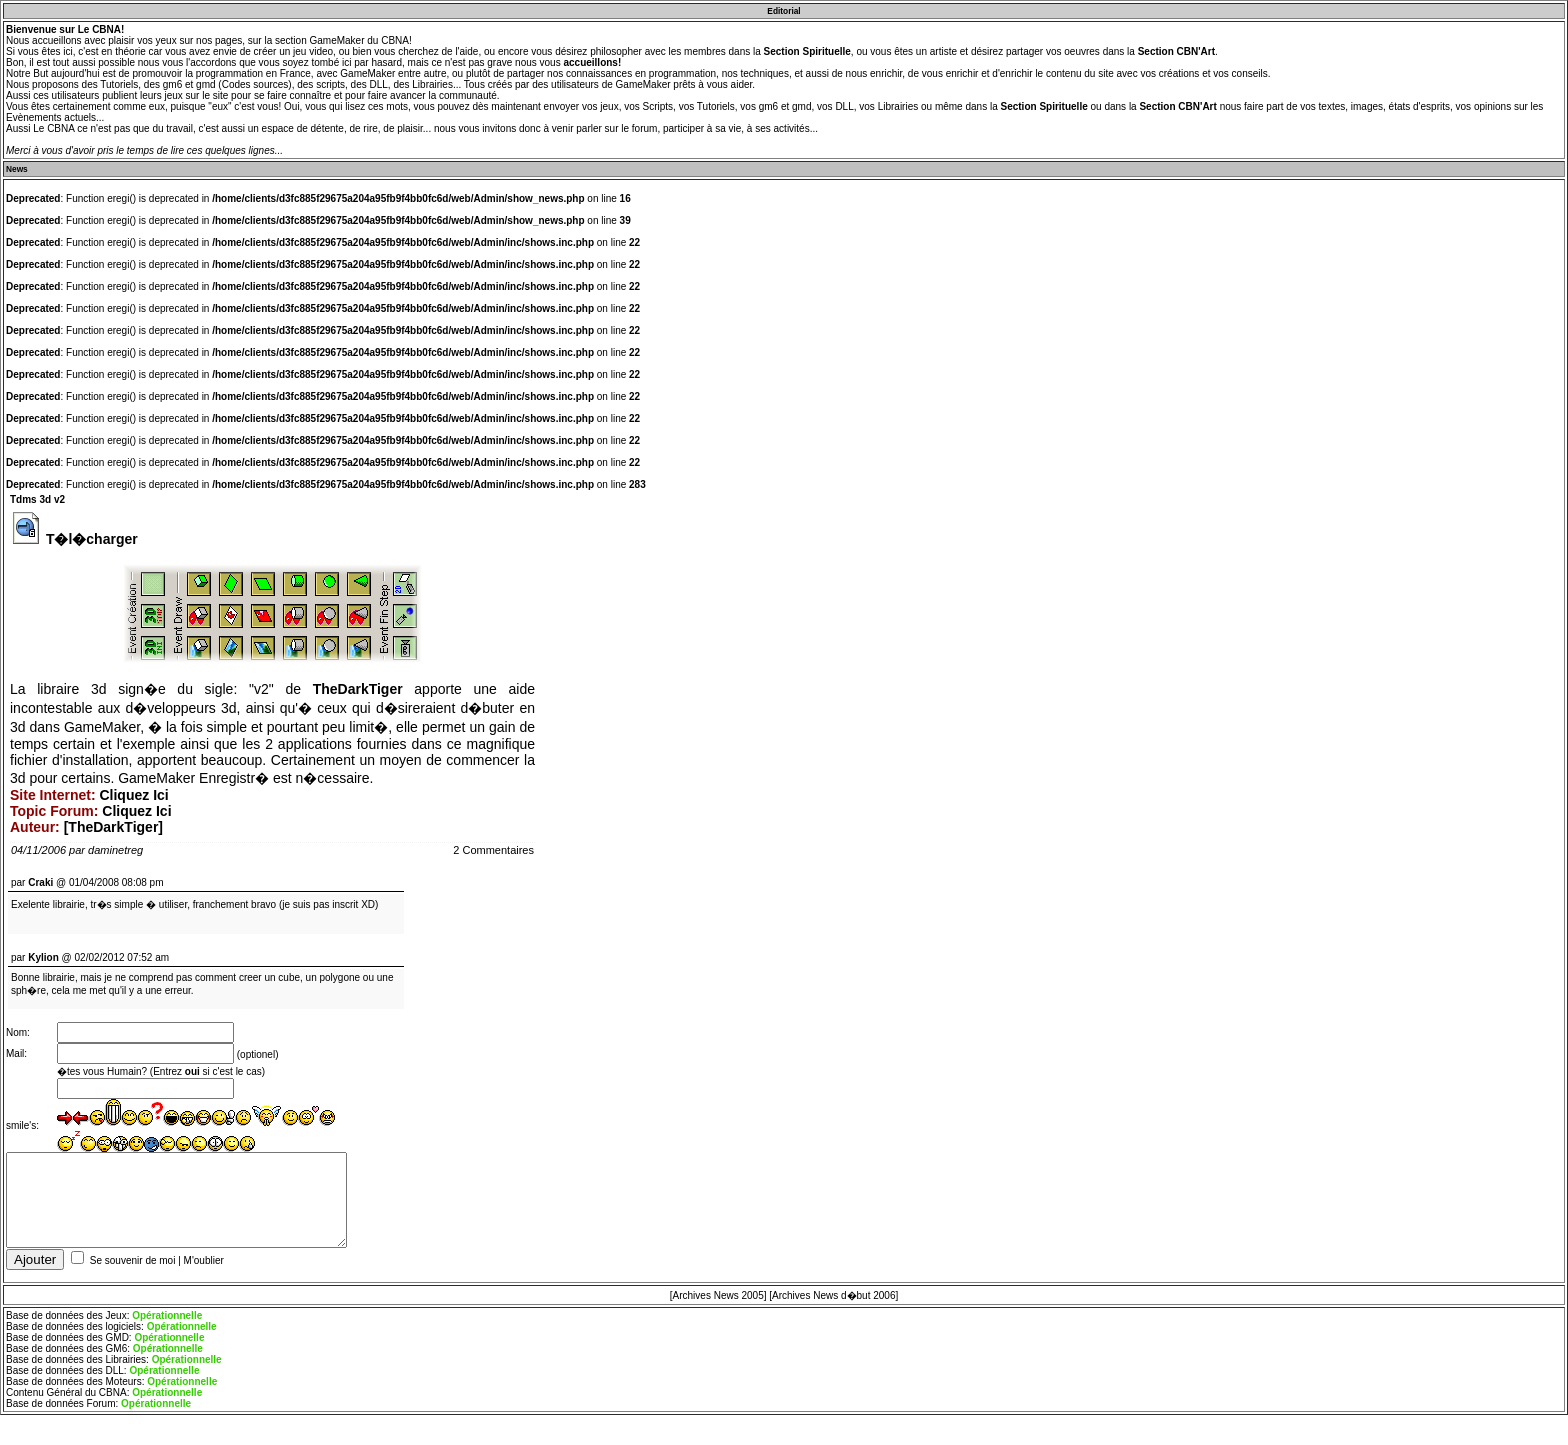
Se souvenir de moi (133, 1268)
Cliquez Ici (133, 795)
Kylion (43, 957)
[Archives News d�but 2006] (833, 1303)
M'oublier (204, 1268)
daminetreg (115, 850)
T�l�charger (92, 539)
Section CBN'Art (1176, 51)
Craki (40, 882)
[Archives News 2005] (718, 1303)
